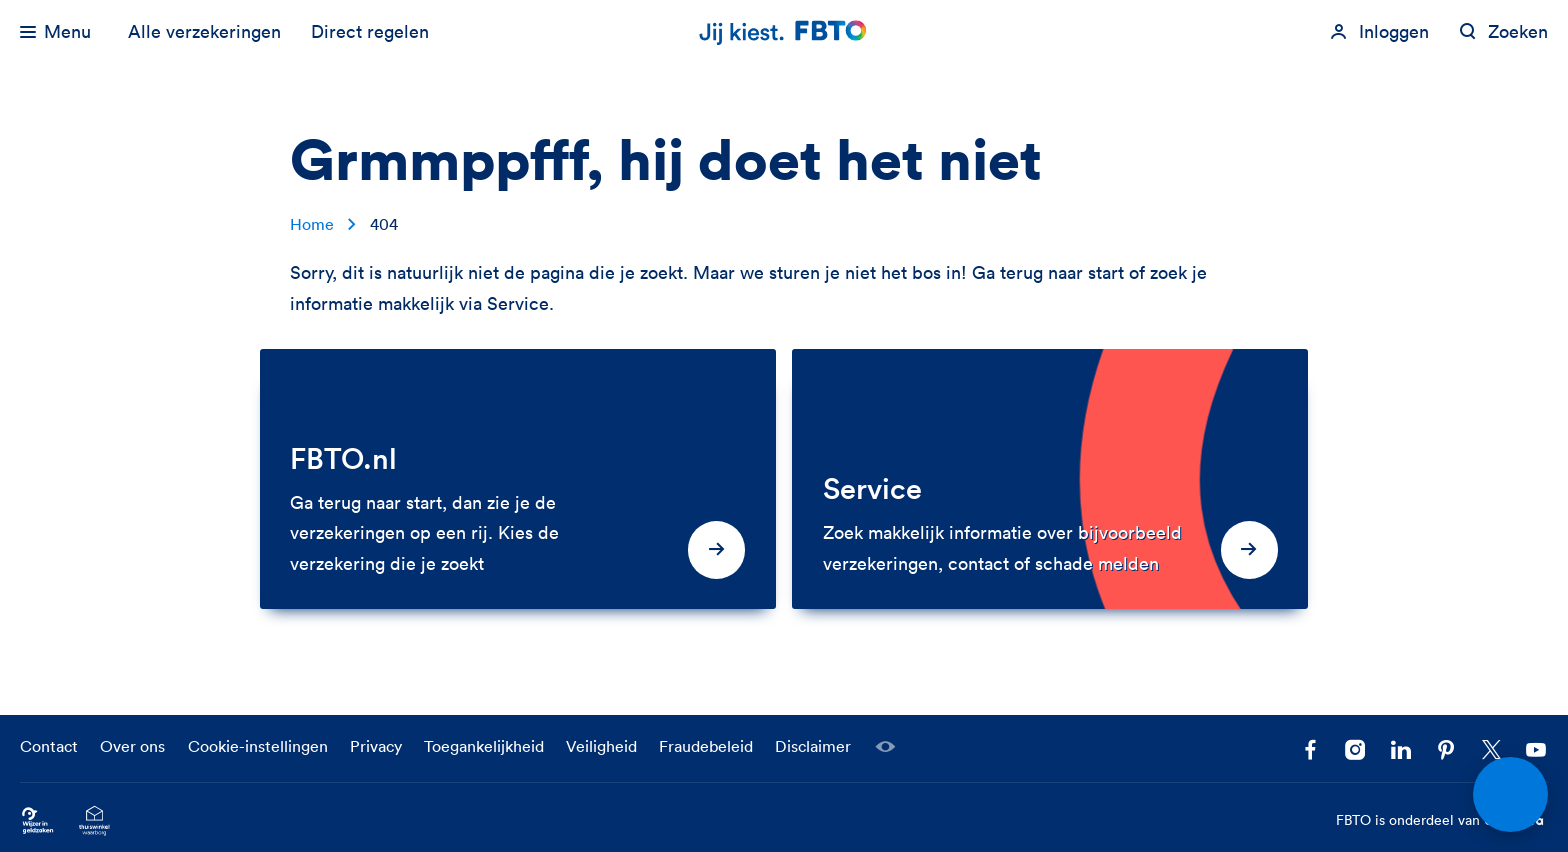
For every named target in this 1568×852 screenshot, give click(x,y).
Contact (49, 746)
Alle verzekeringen (204, 31)
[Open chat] (1510, 794)
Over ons (132, 746)
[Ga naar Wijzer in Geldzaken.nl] (37, 820)
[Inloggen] (1379, 31)
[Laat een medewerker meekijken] (885, 747)
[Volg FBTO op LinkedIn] (1400, 750)
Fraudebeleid (706, 746)
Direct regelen (370, 31)
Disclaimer (813, 746)
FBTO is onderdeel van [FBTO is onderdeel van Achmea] (1442, 821)
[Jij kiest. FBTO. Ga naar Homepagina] (784, 31)
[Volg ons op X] (1491, 750)
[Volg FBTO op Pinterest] (1446, 750)
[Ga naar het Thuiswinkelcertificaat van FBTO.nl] (94, 820)
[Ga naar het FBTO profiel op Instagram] (1355, 750)
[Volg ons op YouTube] (1536, 750)
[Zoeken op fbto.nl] (1503, 31)
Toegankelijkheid (484, 746)
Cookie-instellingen (258, 746)
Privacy (376, 746)
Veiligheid (601, 746)
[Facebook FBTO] (1310, 750)
